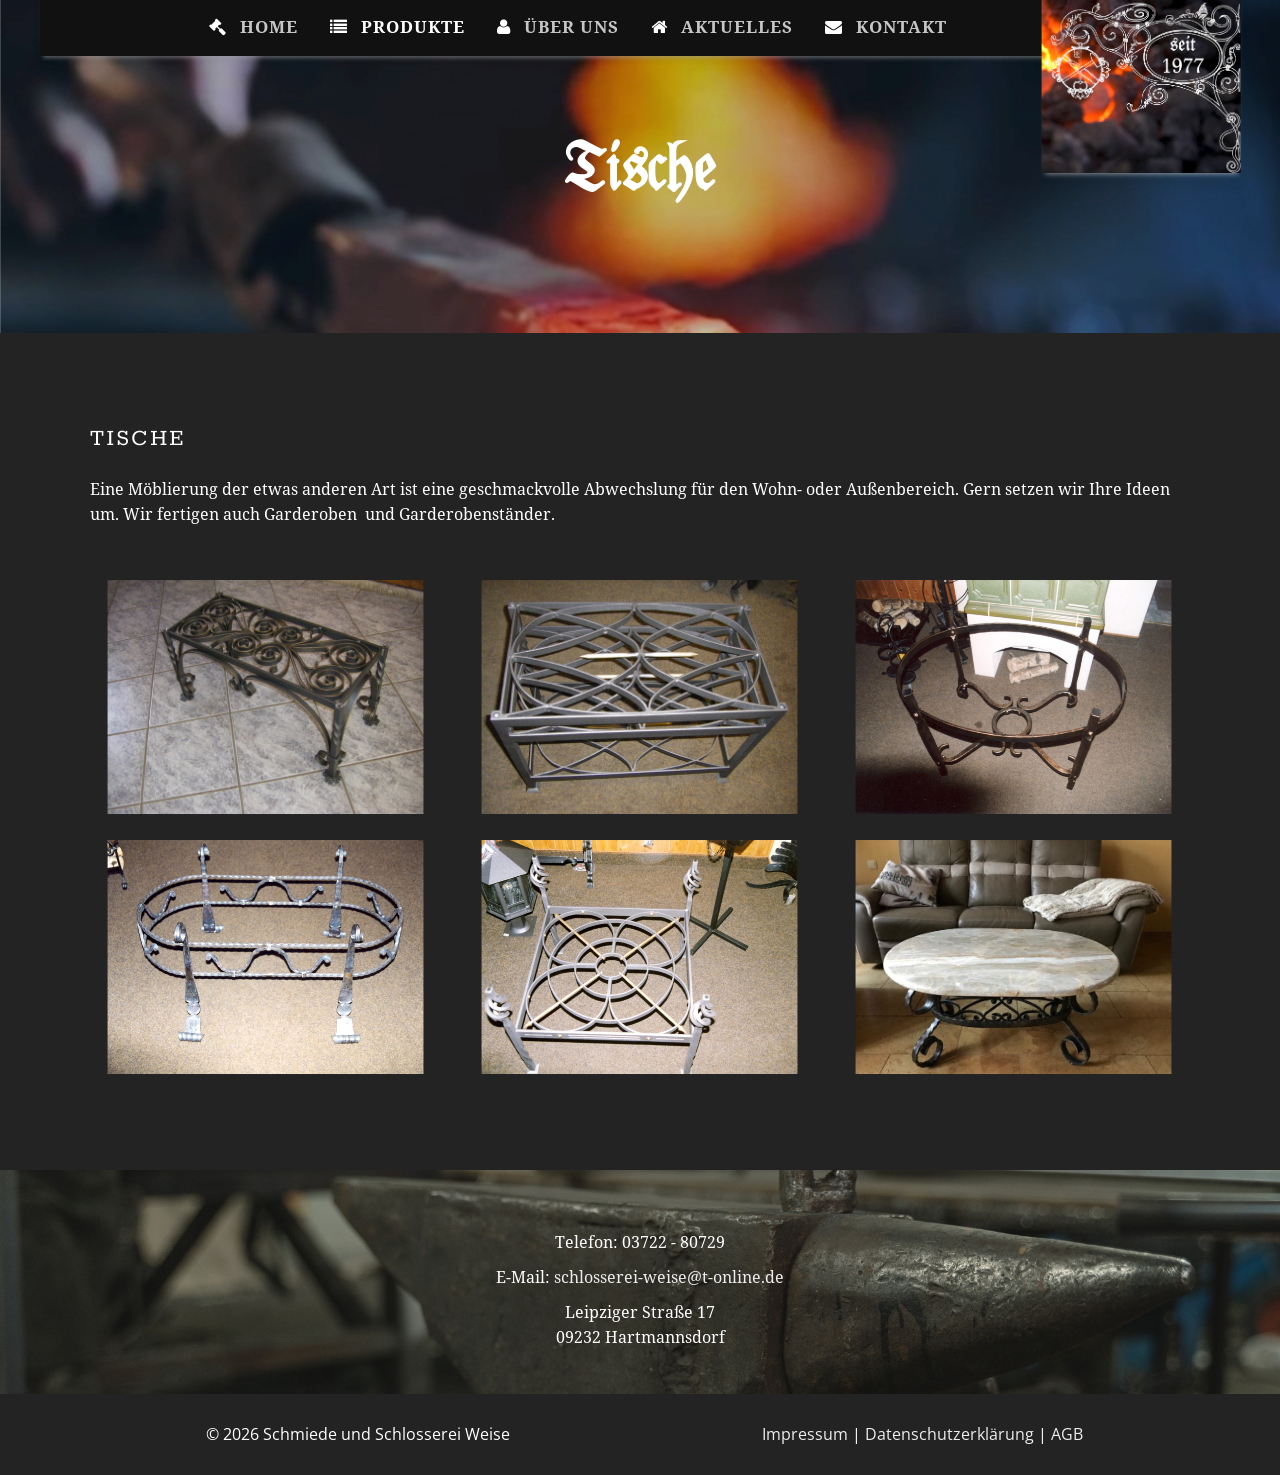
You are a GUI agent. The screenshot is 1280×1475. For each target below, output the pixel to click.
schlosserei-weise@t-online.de (669, 1277)
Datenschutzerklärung (949, 1434)
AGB (1067, 1434)
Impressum (805, 1434)
